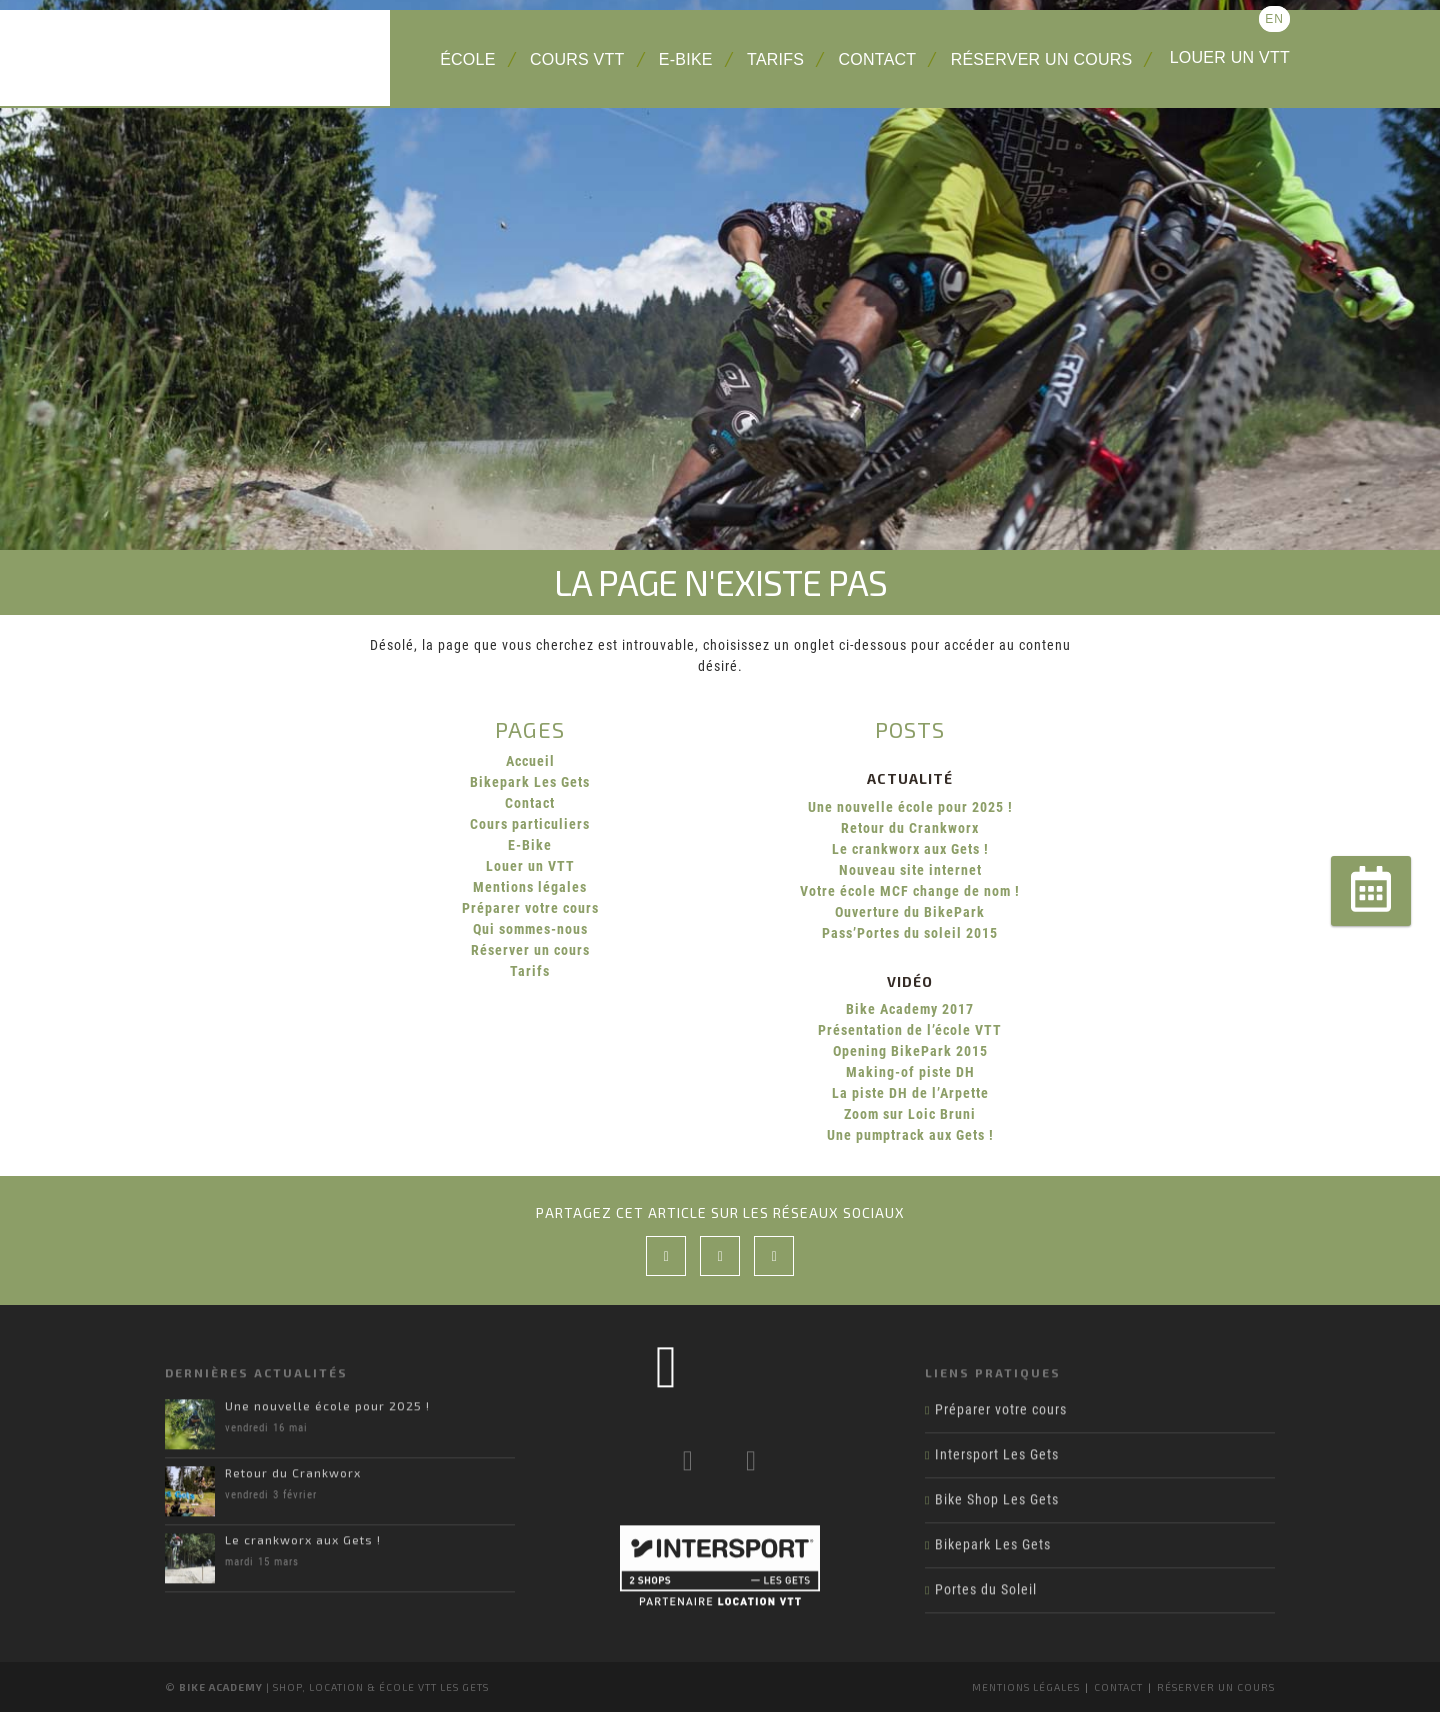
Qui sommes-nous (530, 929)
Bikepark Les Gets (530, 782)
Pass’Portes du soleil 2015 (910, 933)
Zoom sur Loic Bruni (910, 1114)
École (468, 59)
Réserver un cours (1042, 59)
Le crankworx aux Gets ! (910, 849)
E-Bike (686, 59)
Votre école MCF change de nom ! (910, 891)
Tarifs (775, 59)
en (1274, 19)
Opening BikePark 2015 (910, 1051)
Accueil (530, 761)
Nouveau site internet (910, 870)
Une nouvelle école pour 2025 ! (910, 807)
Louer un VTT (1230, 57)
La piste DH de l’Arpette (910, 1093)
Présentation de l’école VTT (910, 1030)
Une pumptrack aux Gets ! (910, 1135)
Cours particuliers (530, 824)
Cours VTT (577, 59)
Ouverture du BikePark (910, 912)
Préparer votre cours (530, 908)
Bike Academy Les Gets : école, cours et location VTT (270, 58)
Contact (878, 59)
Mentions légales (530, 887)
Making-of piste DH (910, 1072)
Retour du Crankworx (910, 828)
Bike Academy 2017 (910, 1009)
